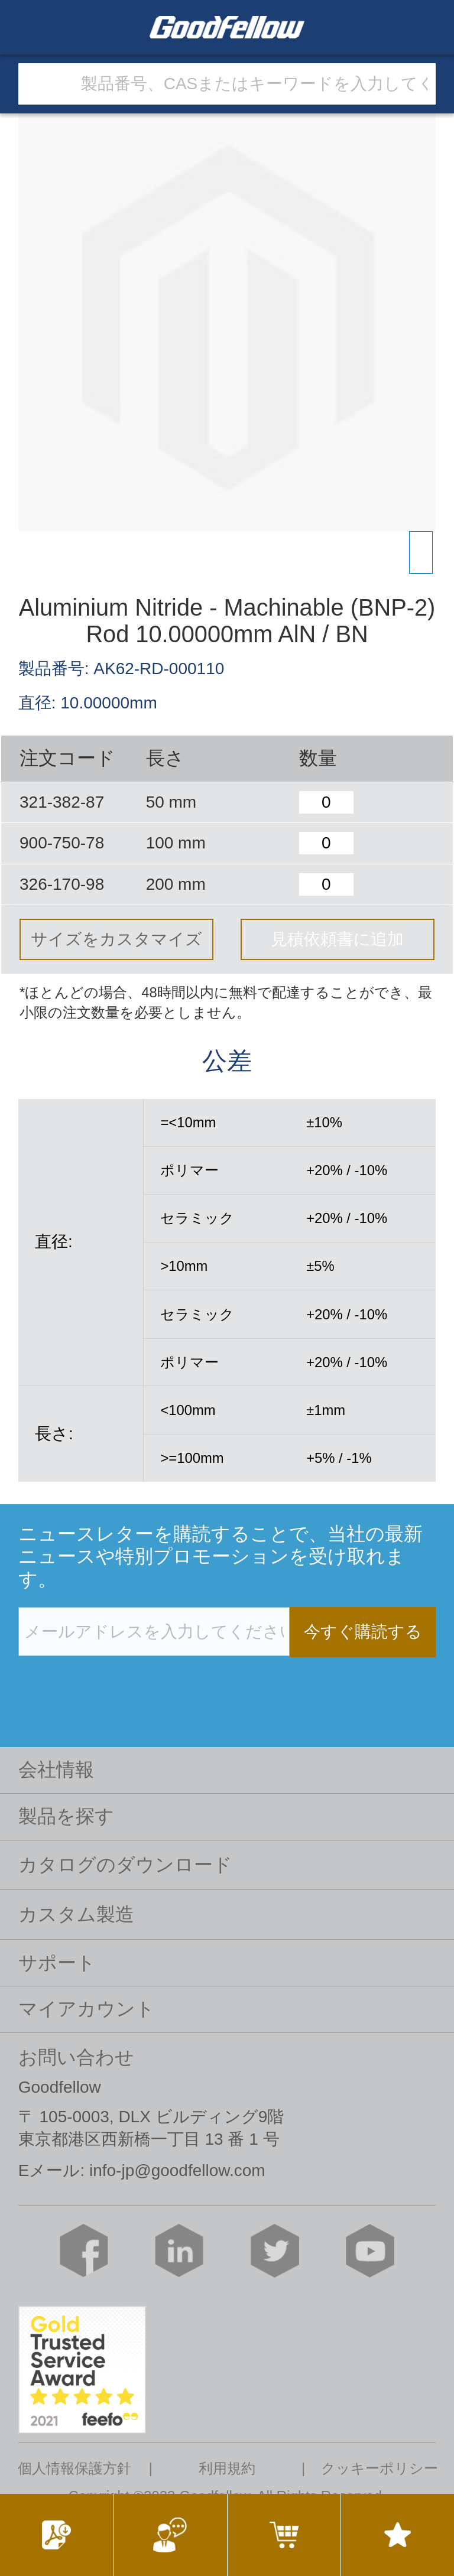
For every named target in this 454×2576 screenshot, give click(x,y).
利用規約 (227, 2468)
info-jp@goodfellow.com (177, 2170)
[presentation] (108, 1681)
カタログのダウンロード (125, 1864)
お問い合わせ (76, 2057)
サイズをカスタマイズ (116, 939)
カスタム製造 (76, 1914)
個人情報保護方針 (74, 2468)
